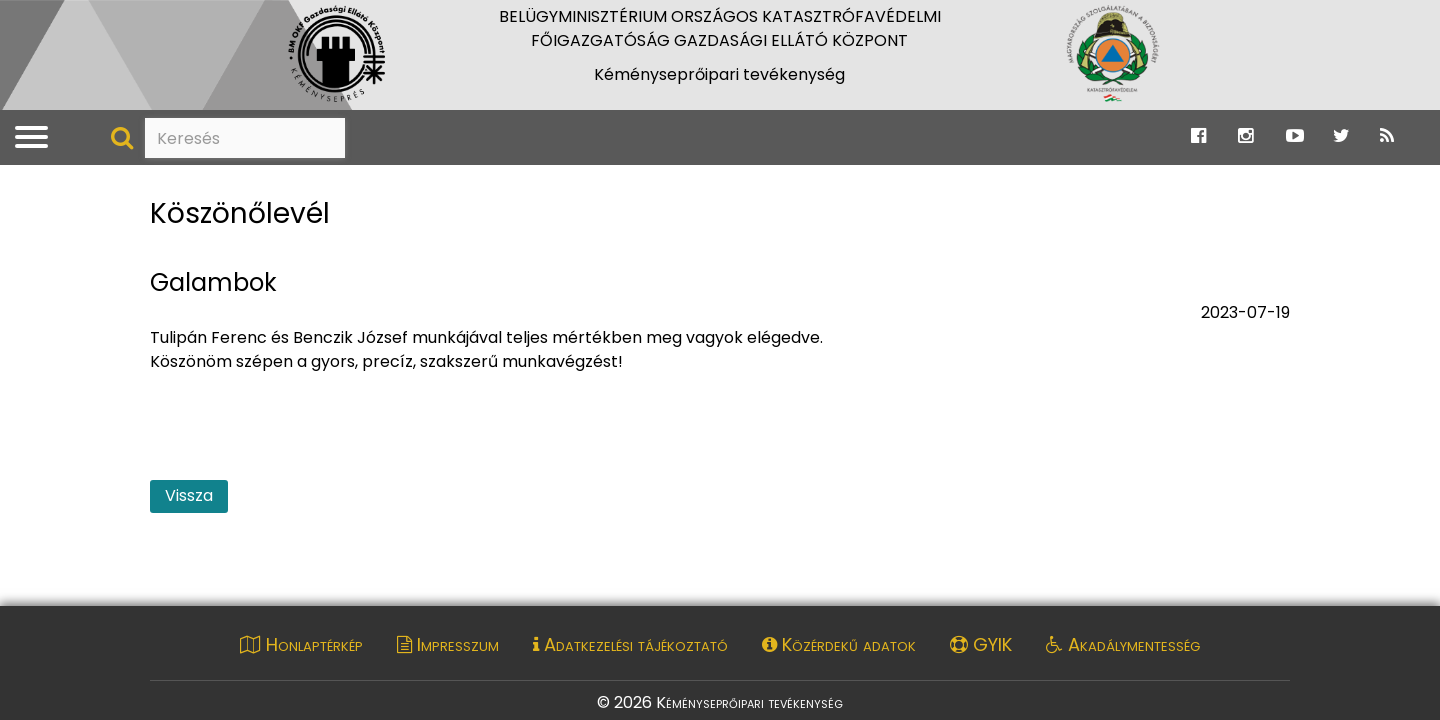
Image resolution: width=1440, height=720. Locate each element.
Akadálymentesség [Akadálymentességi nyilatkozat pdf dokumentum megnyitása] (1123, 644)
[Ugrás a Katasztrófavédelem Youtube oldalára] (1295, 136)
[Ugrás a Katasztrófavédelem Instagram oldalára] (1245, 136)
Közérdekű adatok (839, 644)
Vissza (189, 495)
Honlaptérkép (301, 644)
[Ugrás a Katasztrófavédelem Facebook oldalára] (1198, 136)
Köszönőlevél (240, 214)
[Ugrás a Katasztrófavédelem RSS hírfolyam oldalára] (1387, 136)
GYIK (981, 644)
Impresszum (448, 644)
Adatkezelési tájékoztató (630, 644)
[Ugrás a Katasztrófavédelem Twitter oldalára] (1341, 136)
